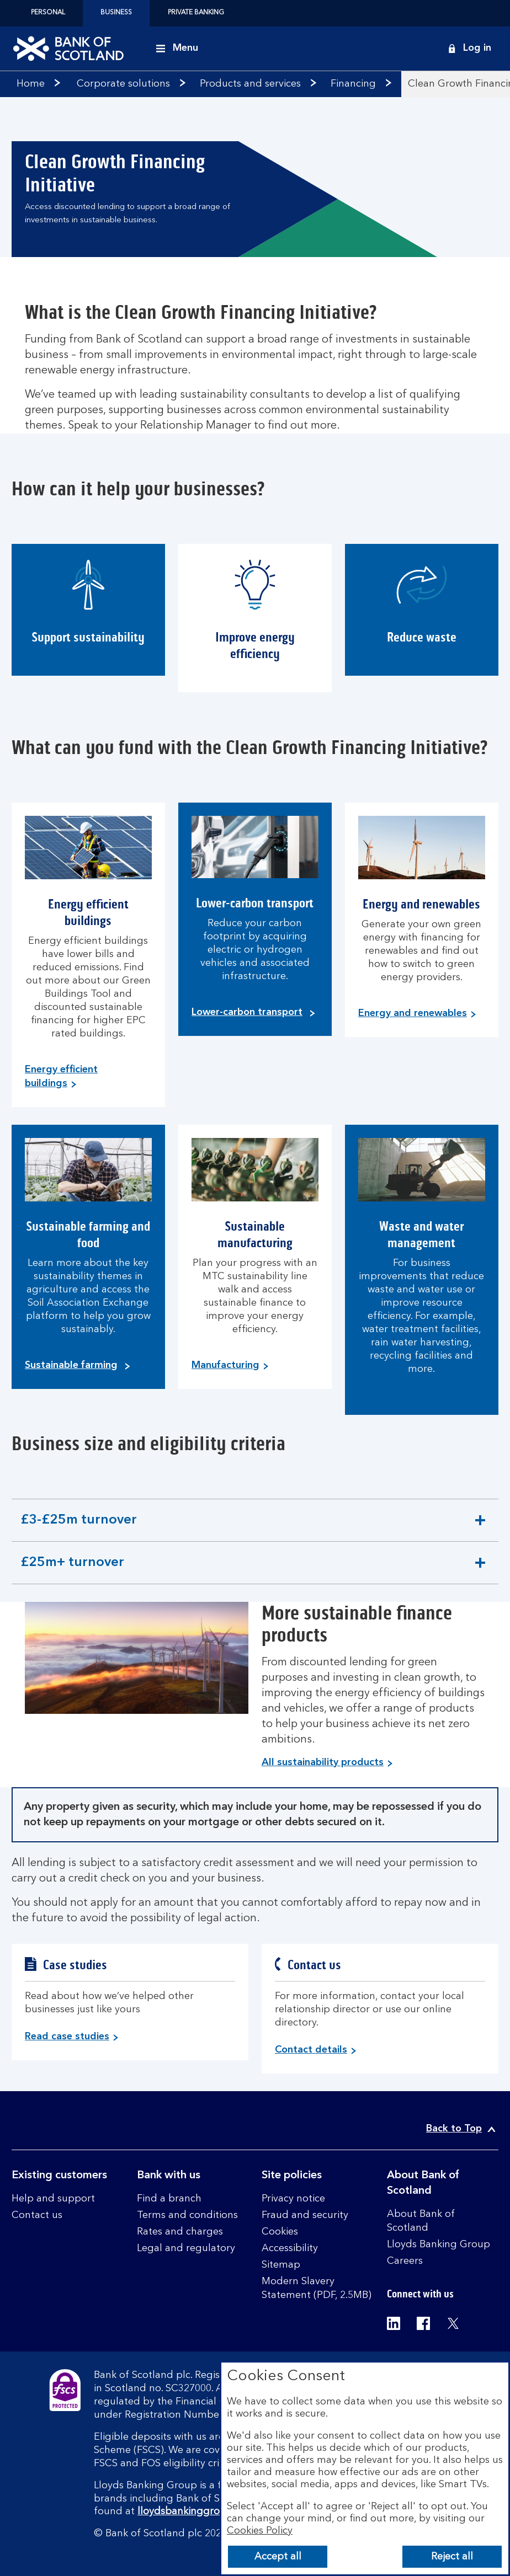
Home (31, 84)
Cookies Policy (260, 2531)
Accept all (277, 2557)
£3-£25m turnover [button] (78, 1527)
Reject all (452, 2557)
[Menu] (178, 48)
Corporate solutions (123, 84)
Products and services (250, 84)
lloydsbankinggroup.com (196, 2511)
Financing (353, 84)
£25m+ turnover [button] (72, 1570)
